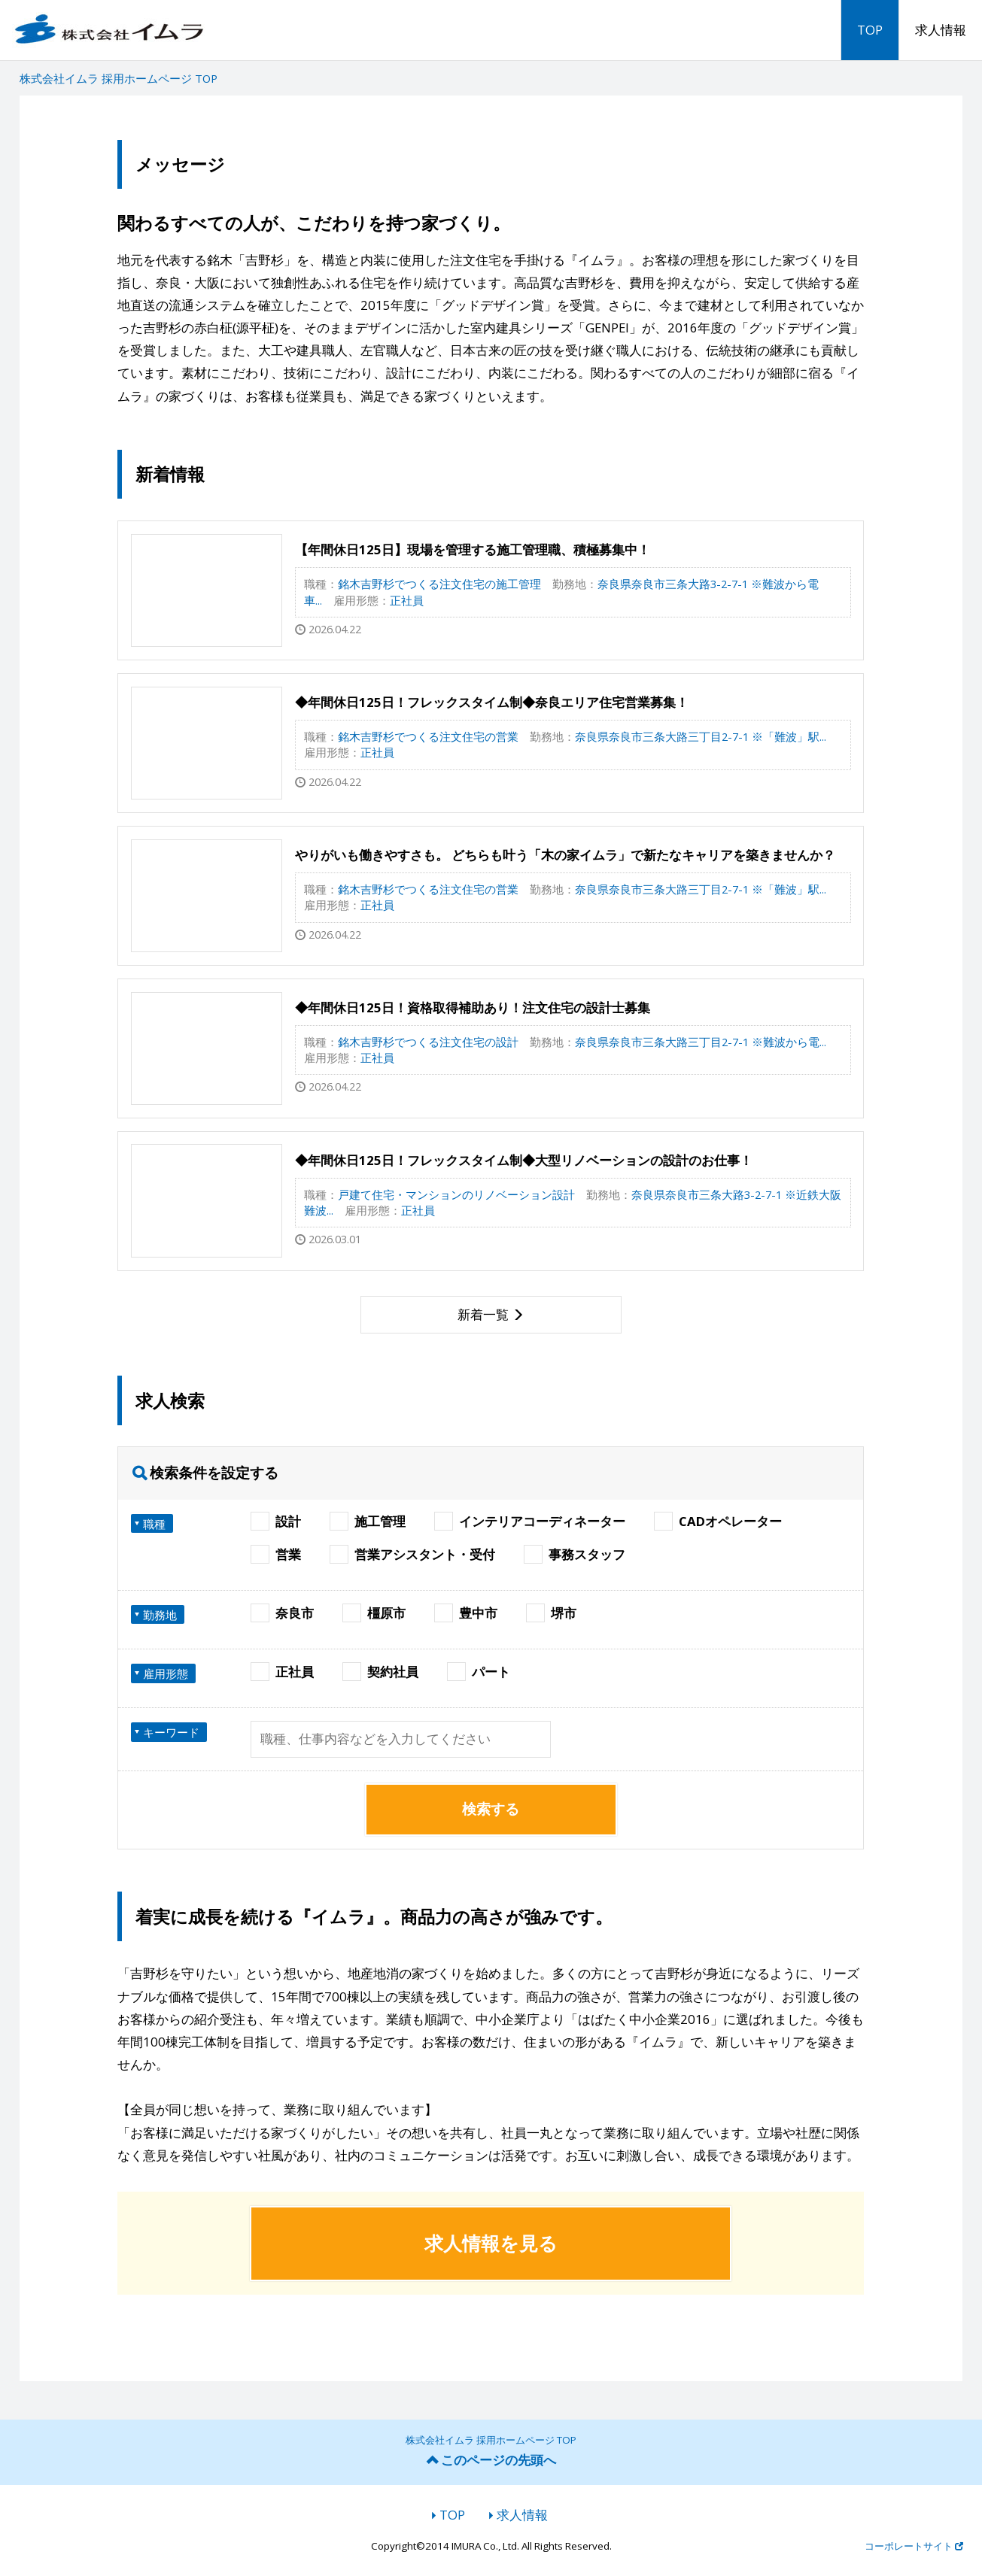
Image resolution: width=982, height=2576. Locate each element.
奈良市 (283, 1613)
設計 (276, 1521)
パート (479, 1671)
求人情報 (940, 29)
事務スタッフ (575, 1554)
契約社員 (380, 1671)
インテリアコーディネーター (530, 1521)
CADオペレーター (718, 1521)
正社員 (283, 1671)
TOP (870, 29)
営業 (276, 1554)
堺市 (551, 1613)
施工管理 (368, 1521)
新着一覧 (483, 1314)
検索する (490, 1809)
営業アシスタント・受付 (413, 1554)
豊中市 (466, 1613)
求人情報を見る (491, 2243)
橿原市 (374, 1613)
